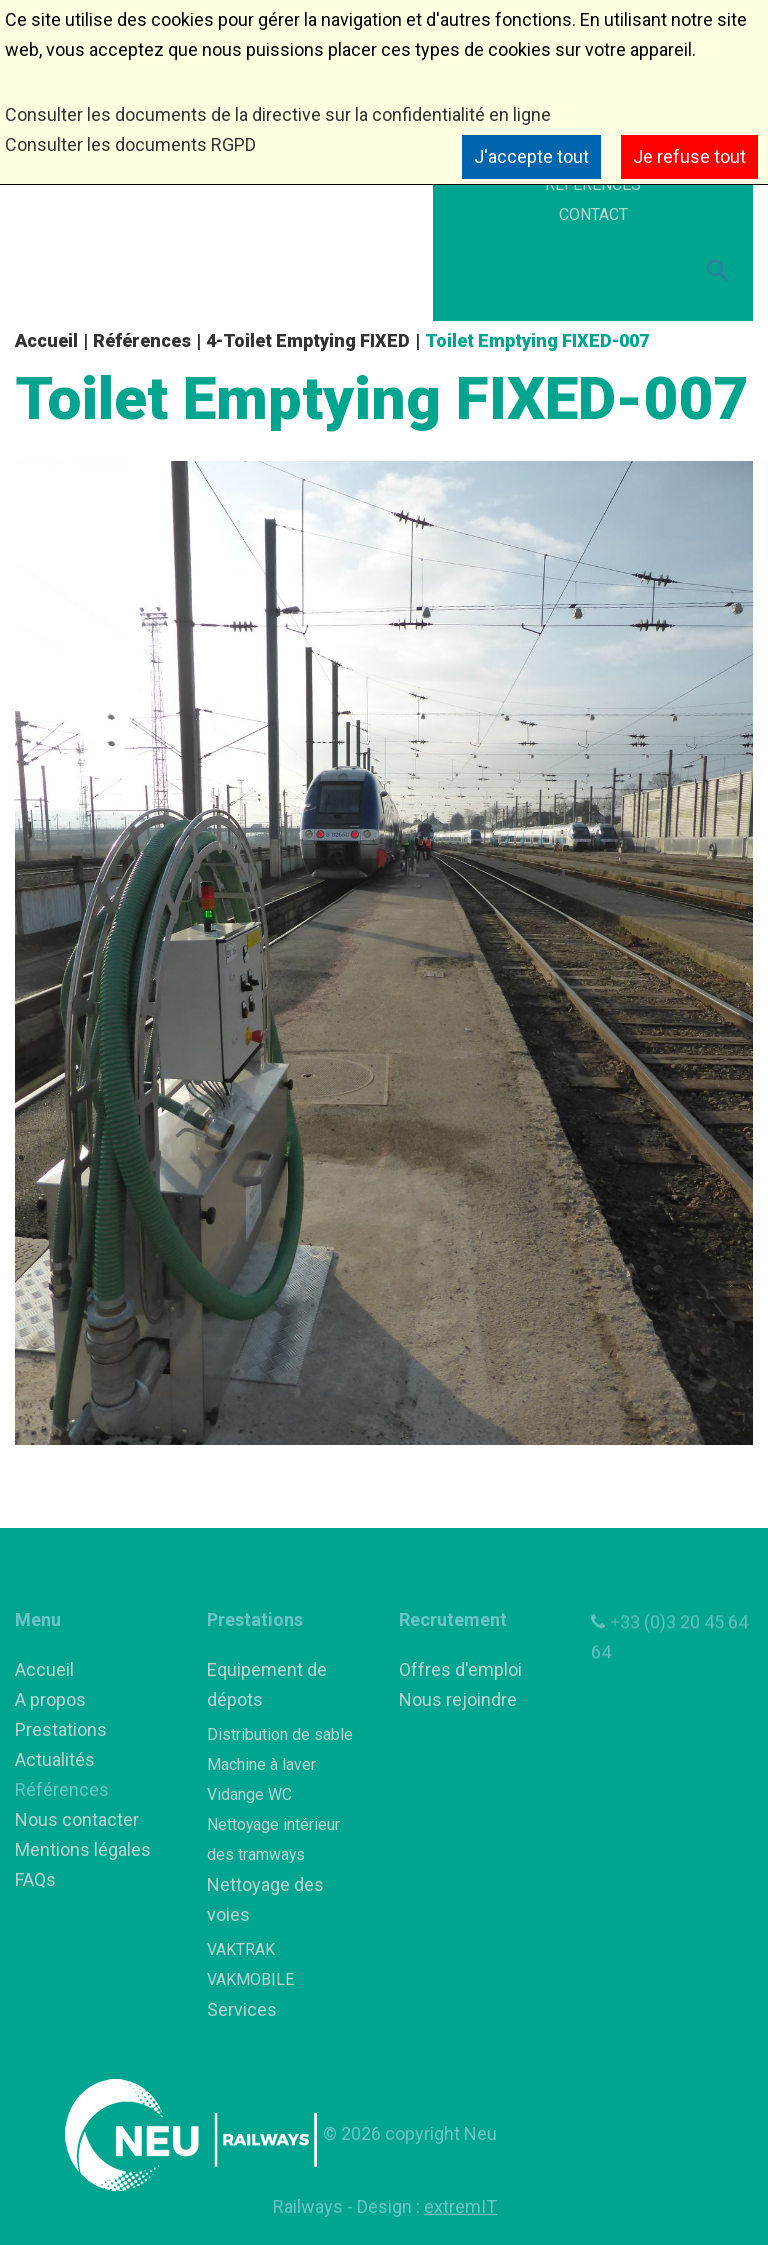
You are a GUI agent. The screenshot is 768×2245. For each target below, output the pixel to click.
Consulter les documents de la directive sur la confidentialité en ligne (278, 114)
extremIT (460, 2206)
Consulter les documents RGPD (130, 144)
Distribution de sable (280, 1734)
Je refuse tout (689, 156)
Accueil (46, 340)
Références (142, 340)
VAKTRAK (241, 1949)
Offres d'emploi (460, 1669)
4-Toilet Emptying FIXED (308, 340)
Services (242, 2009)
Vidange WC (249, 1794)
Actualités (55, 1759)
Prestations (61, 1729)
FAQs (35, 1879)
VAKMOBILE (250, 1979)
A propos (50, 1699)
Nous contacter (77, 1819)
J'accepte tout (531, 156)
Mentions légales (83, 1849)
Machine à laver (261, 1764)
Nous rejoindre (458, 1699)
